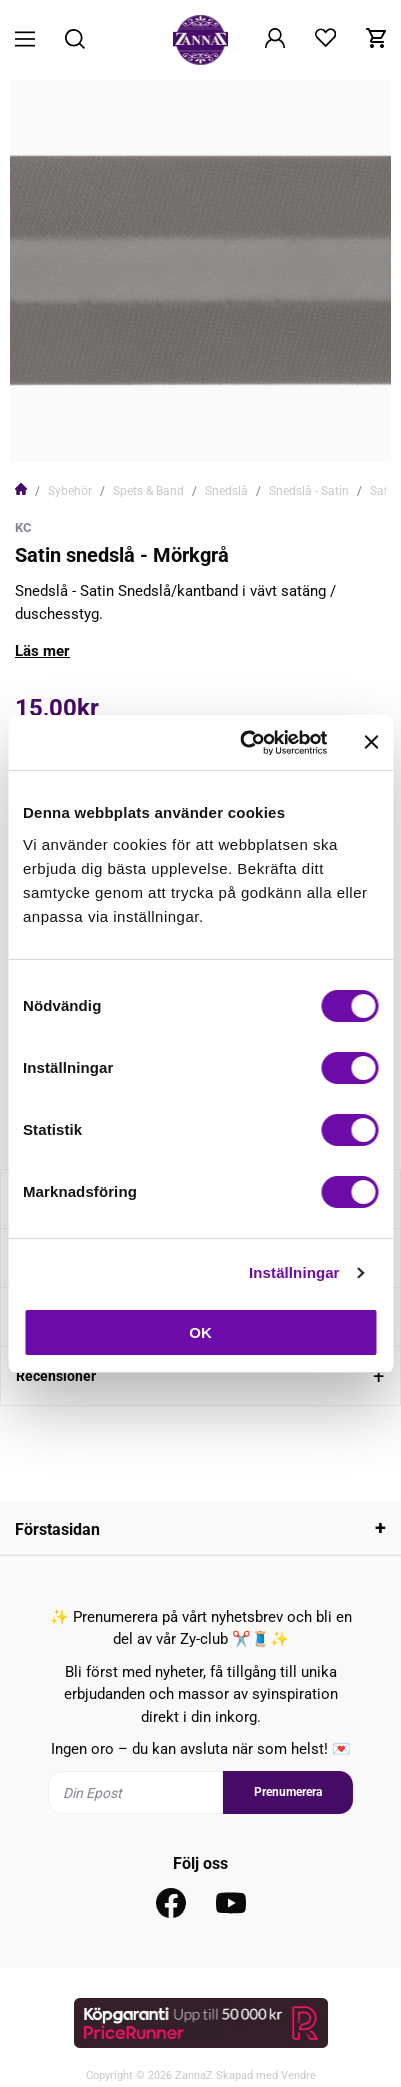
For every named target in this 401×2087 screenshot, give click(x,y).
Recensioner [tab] (56, 1376)
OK (200, 1332)
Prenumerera (288, 1792)
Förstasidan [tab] (57, 1529)
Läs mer (42, 651)
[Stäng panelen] (371, 742)
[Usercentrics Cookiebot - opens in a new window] (245, 743)
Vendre (298, 2075)
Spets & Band (148, 491)
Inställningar (294, 1272)
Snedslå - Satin (309, 491)
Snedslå (226, 491)
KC (23, 527)
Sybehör (70, 491)
